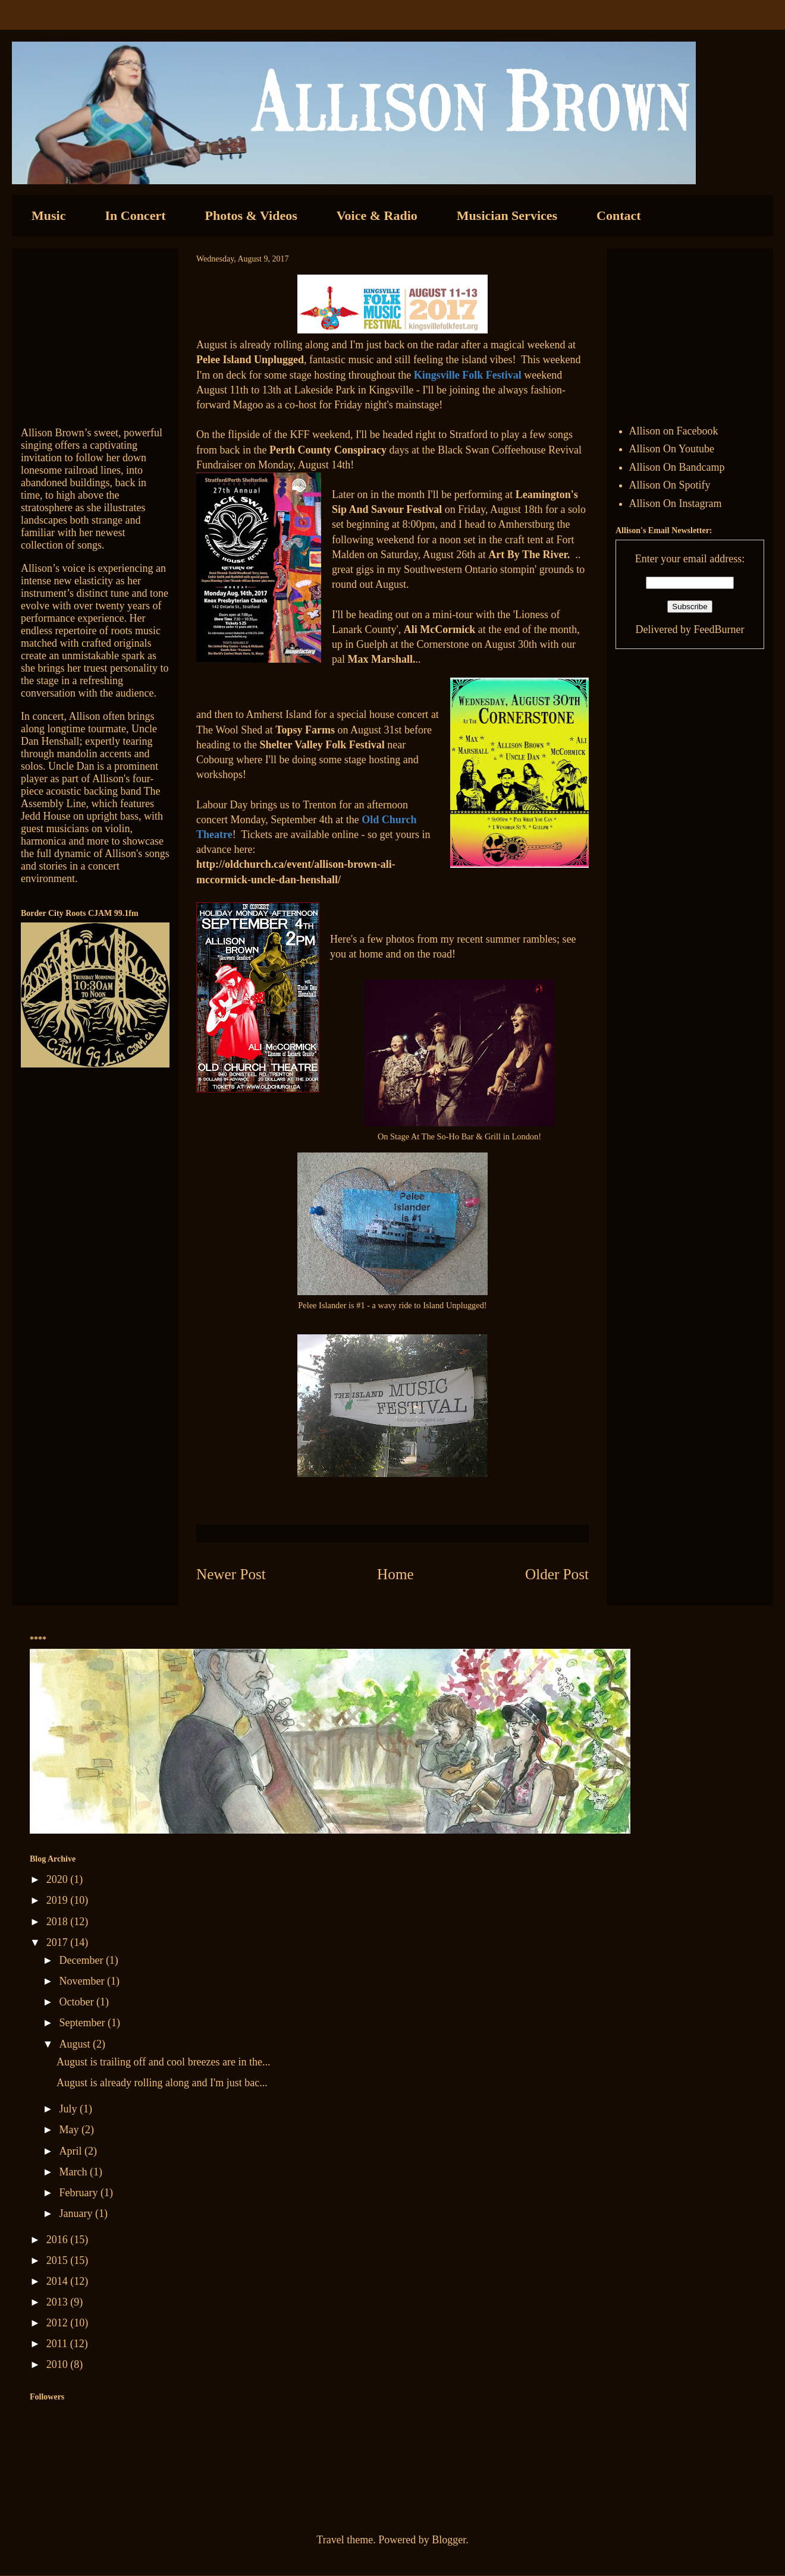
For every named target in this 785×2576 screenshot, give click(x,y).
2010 (58, 2364)
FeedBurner (718, 629)
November (82, 1981)
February (79, 2193)
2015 (58, 2260)
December (82, 1960)
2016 (58, 2240)
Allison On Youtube (672, 449)
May (70, 2130)
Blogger (449, 2540)
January (77, 2213)
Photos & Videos (251, 215)
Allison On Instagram (675, 503)
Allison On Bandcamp (677, 467)
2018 (58, 1922)
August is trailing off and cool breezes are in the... (163, 2062)
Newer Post (231, 1574)
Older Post (557, 1574)
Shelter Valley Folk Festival (321, 745)
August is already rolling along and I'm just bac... (162, 2083)
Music (48, 215)
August (76, 2044)
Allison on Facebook (673, 431)
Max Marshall (380, 659)
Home (395, 1574)
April (71, 2151)
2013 (58, 2302)
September (83, 2023)
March (74, 2172)
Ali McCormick (439, 629)
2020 (58, 1879)
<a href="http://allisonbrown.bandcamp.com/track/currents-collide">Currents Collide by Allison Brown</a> (95, 331)
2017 (58, 1942)
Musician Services (507, 215)
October (77, 2002)
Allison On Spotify (670, 485)
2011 (58, 2344)
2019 (58, 1900)
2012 (58, 2323)
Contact (618, 215)
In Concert (135, 215)
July (69, 2109)
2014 (58, 2281)
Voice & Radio (377, 215)
